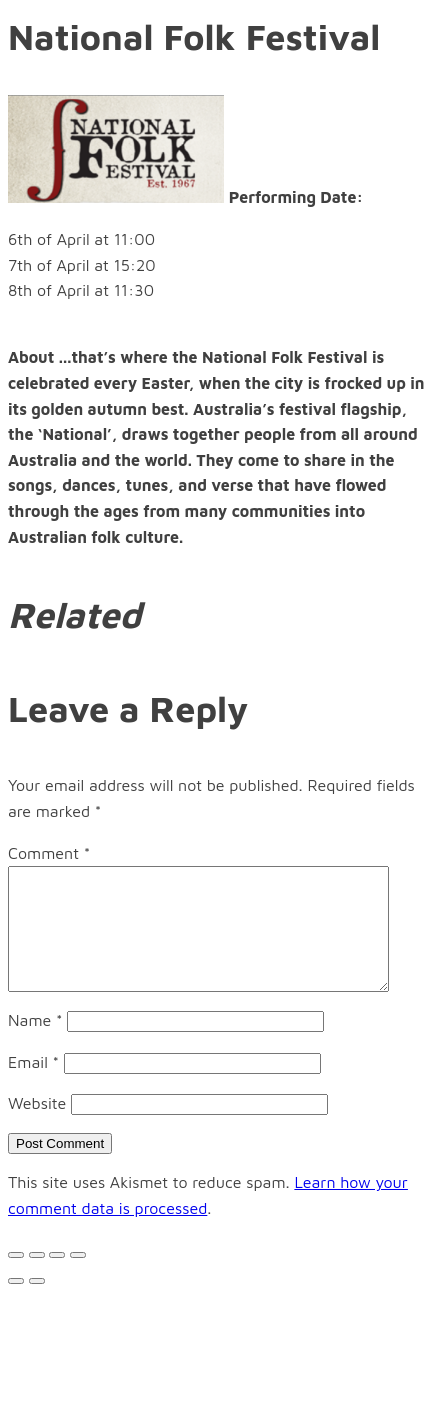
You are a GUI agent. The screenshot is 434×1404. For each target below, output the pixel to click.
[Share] (37, 1279)
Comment (49, 853)
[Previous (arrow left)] (16, 1305)
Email (33, 1086)
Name (35, 1044)
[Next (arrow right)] (37, 1305)
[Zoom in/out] (78, 1279)
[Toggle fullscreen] (57, 1279)
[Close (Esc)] (16, 1279)
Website (37, 1127)
